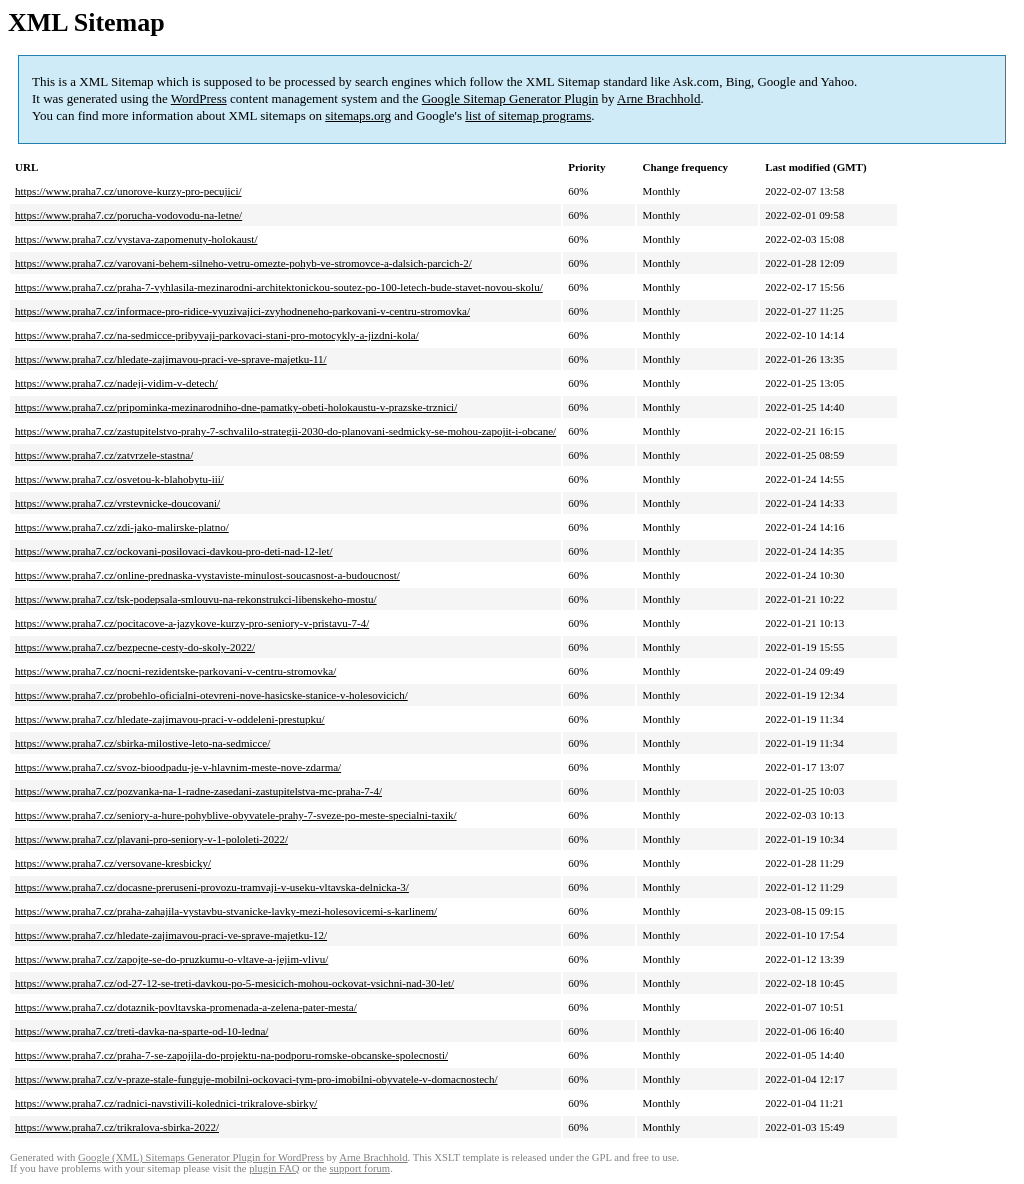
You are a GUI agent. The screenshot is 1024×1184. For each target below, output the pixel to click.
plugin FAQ (274, 1168)
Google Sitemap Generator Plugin (510, 98)
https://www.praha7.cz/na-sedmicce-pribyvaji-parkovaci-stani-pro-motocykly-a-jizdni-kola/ (217, 335)
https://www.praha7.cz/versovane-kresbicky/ (113, 863)
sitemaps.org (358, 115)
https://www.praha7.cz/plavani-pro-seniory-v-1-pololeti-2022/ (151, 839)
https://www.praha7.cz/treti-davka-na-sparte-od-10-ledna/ (141, 1031)
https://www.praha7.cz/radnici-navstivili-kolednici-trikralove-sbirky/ (166, 1103)
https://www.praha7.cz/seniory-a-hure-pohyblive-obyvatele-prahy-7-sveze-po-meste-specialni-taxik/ (236, 815)
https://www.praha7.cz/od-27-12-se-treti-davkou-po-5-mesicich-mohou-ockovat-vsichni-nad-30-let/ (234, 983)
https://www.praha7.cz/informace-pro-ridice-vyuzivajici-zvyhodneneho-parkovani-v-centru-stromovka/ (242, 311)
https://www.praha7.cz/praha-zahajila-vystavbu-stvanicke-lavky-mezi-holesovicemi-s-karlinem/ (226, 911)
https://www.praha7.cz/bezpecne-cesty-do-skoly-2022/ (135, 647)
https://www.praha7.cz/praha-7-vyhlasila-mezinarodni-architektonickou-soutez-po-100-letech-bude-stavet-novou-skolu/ (279, 287)
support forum (359, 1168)
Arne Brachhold (658, 98)
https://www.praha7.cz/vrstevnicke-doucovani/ (117, 503)
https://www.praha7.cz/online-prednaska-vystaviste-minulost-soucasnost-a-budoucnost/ (207, 575)
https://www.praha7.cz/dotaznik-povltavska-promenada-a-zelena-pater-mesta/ (186, 1007)
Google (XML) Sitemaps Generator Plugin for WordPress (201, 1157)
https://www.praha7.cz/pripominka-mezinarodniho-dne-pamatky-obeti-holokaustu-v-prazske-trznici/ (236, 407)
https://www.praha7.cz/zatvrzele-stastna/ (104, 455)
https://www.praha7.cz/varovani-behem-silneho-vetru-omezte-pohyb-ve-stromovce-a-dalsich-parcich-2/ (243, 263)
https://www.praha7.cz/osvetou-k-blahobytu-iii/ (119, 479)
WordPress (199, 98)
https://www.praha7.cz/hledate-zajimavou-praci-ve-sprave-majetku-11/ (171, 359)
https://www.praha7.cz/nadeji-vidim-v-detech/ (116, 383)
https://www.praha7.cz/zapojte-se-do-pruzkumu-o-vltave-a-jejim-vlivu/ (171, 959)
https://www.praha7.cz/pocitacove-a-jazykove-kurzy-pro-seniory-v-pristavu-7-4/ (192, 623)
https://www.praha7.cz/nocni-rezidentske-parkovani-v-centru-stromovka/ (175, 671)
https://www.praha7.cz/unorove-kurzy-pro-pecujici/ (128, 191)
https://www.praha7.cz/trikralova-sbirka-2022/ (117, 1127)
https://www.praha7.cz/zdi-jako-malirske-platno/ (122, 527)
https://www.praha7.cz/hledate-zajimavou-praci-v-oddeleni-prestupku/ (170, 719)
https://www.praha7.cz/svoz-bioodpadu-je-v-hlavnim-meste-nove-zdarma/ (178, 767)
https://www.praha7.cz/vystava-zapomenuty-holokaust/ (136, 239)
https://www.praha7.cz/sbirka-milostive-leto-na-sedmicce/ (142, 743)
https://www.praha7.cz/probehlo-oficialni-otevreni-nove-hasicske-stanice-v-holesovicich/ (211, 695)
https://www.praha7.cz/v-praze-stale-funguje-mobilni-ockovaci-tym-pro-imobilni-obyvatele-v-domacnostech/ (256, 1079)
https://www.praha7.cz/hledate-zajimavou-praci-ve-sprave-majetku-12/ (171, 935)
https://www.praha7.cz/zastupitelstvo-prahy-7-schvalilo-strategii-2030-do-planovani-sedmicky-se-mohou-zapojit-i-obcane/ (285, 431)
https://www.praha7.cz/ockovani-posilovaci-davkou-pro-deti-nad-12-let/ (174, 551)
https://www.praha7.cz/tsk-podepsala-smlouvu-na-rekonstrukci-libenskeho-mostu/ (196, 599)
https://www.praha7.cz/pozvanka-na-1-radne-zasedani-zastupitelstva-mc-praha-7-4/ (198, 791)
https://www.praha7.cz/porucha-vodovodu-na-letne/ (128, 215)
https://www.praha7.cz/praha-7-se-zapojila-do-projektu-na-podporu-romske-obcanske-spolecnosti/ (231, 1055)
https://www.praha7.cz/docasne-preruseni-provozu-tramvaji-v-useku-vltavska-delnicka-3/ (212, 887)
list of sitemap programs (528, 115)
